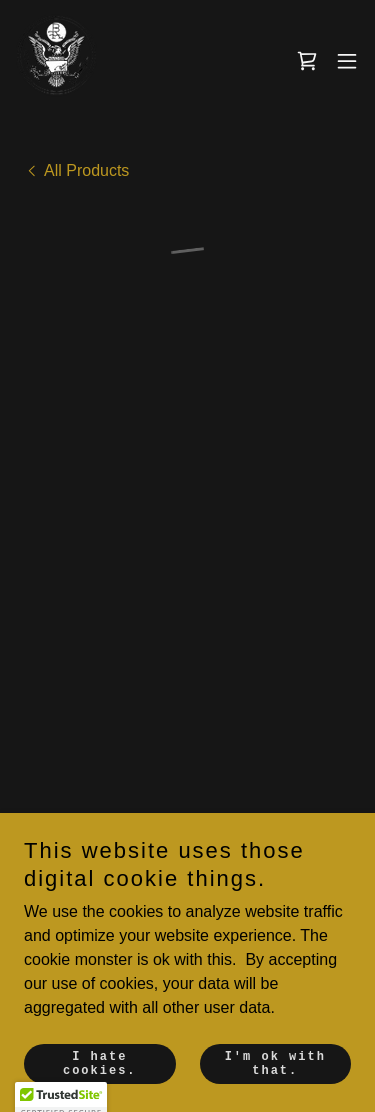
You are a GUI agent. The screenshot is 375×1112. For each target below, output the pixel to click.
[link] (56, 60)
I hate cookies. (100, 1064)
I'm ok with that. (275, 1064)
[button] (307, 61)
